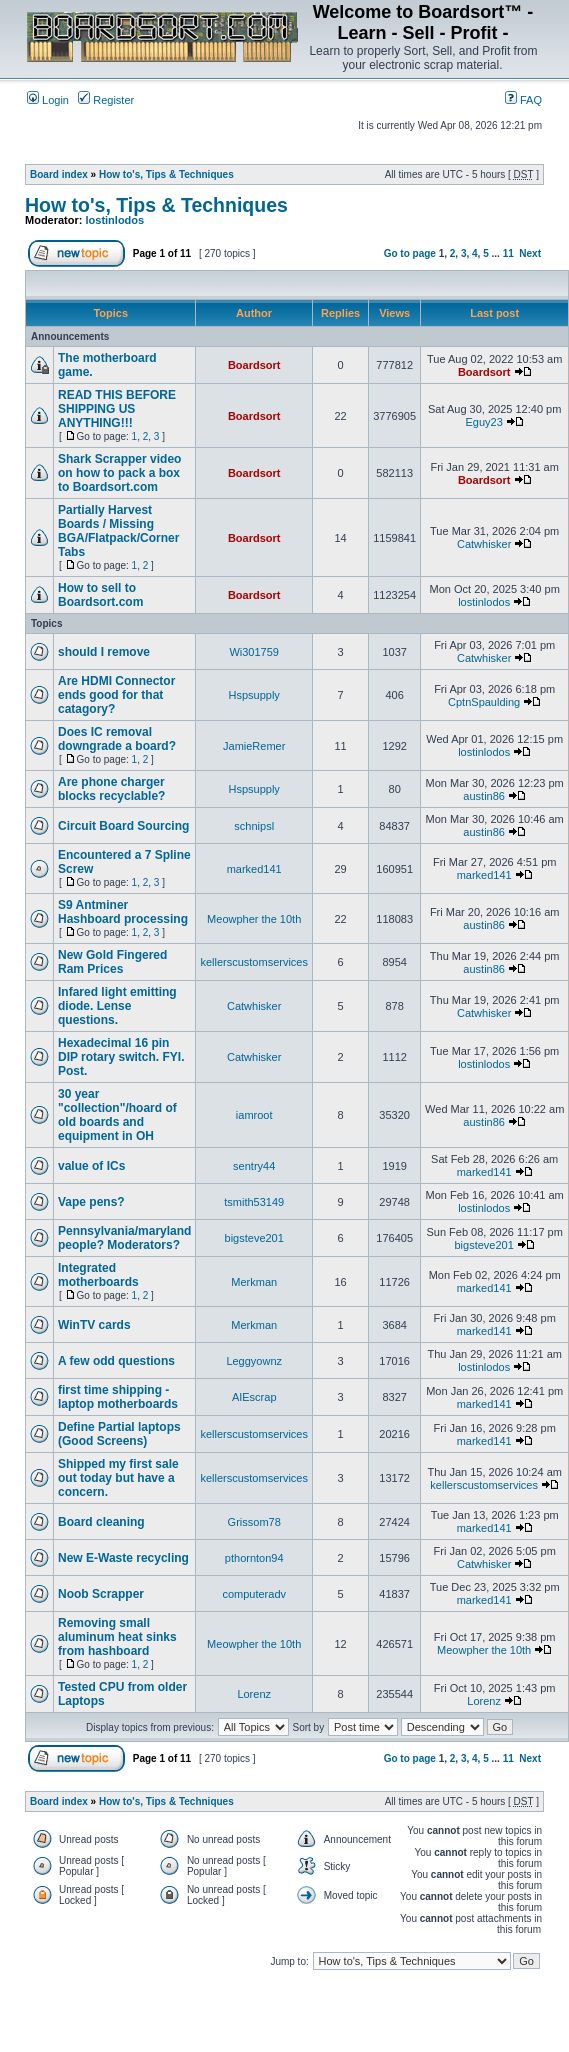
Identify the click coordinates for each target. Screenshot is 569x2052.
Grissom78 (254, 1522)
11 (508, 253)
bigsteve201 (254, 1238)
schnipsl (254, 826)
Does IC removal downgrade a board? (117, 739)
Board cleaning (101, 1522)
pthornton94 (254, 1558)
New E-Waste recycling (123, 1558)
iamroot (254, 1115)
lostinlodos (115, 220)
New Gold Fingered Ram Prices (112, 962)
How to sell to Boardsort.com (100, 595)
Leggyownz (254, 1361)
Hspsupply (254, 695)
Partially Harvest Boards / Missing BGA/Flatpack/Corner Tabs (118, 531)
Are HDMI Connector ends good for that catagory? (116, 695)
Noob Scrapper (101, 1594)
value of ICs (91, 1166)
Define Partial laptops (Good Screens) (119, 1434)
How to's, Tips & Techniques (166, 174)
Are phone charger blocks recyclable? (111, 789)
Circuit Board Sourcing (123, 826)
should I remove (104, 652)
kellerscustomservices (254, 962)
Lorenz (254, 1694)
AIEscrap (254, 1397)
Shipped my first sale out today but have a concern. (118, 1478)
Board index (59, 174)
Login (48, 100)
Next (530, 253)
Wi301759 (254, 652)
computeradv (254, 1594)
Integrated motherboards (98, 1275)
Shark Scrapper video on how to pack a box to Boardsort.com (119, 473)
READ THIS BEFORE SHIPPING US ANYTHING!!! (117, 409)
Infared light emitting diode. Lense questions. (117, 1006)
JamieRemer (254, 746)
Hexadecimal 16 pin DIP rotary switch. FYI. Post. (121, 1057)
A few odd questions (116, 1361)
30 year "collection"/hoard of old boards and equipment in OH (117, 1115)
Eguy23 (484, 422)
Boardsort (254, 365)
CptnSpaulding (484, 702)
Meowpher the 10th (254, 919)
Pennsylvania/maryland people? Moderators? (124, 1238)
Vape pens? (91, 1202)
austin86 (484, 796)
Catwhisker (484, 544)
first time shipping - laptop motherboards (118, 1397)
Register (106, 100)
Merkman (254, 1282)
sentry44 (254, 1166)
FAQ (523, 100)
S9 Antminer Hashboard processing (123, 912)
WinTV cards (94, 1325)
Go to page (410, 253)
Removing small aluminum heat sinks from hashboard (117, 1637)
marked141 (254, 869)
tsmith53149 (254, 1202)
